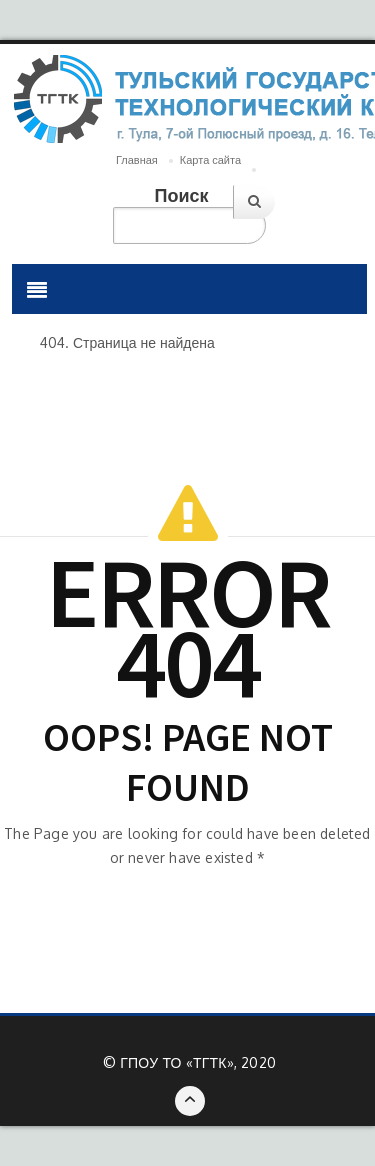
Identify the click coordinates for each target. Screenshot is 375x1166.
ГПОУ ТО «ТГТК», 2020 (198, 1062)
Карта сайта (210, 160)
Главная (137, 160)
